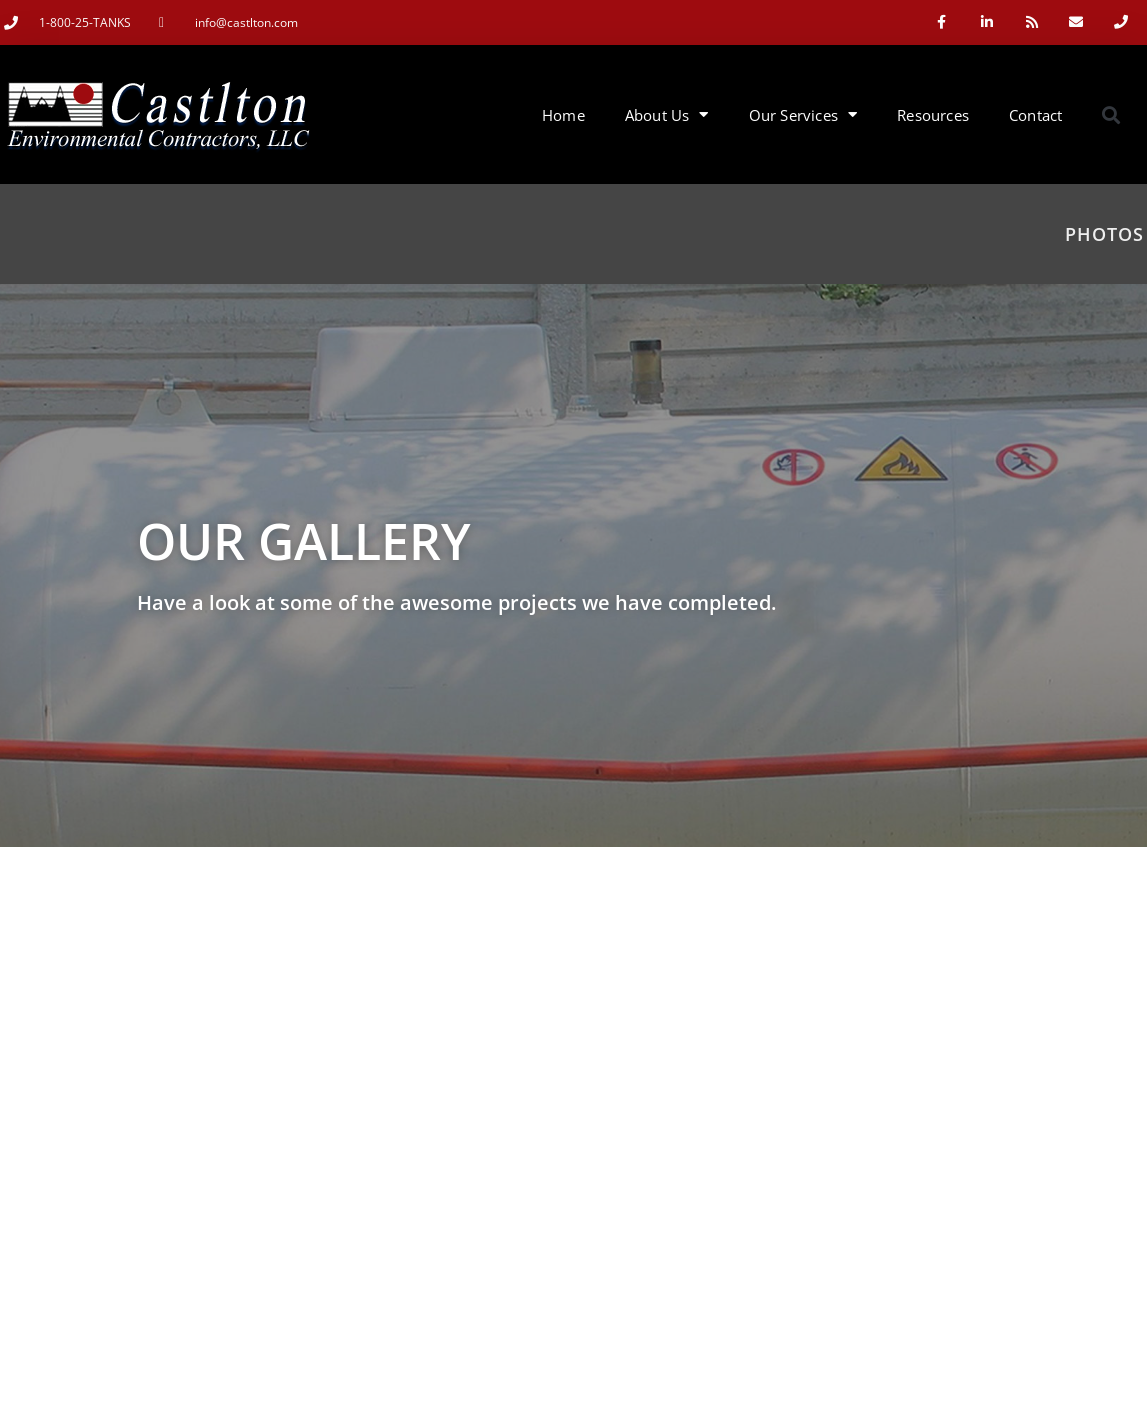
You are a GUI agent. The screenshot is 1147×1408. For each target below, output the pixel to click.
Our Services (803, 114)
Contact (1035, 115)
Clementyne (565, 1387)
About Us (667, 114)
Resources (933, 115)
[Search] (1089, 1117)
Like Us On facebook (1043, 1387)
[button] (1110, 114)
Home (563, 115)
